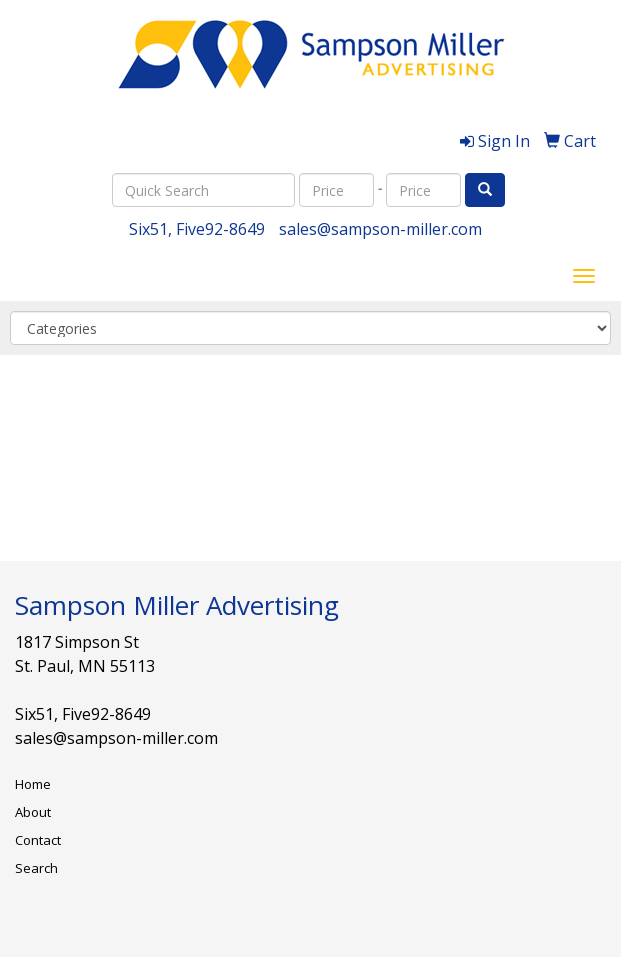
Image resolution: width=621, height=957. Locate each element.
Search (36, 868)
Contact (38, 840)
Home (33, 784)
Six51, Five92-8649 (197, 229)
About (33, 812)
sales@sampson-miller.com (380, 229)
